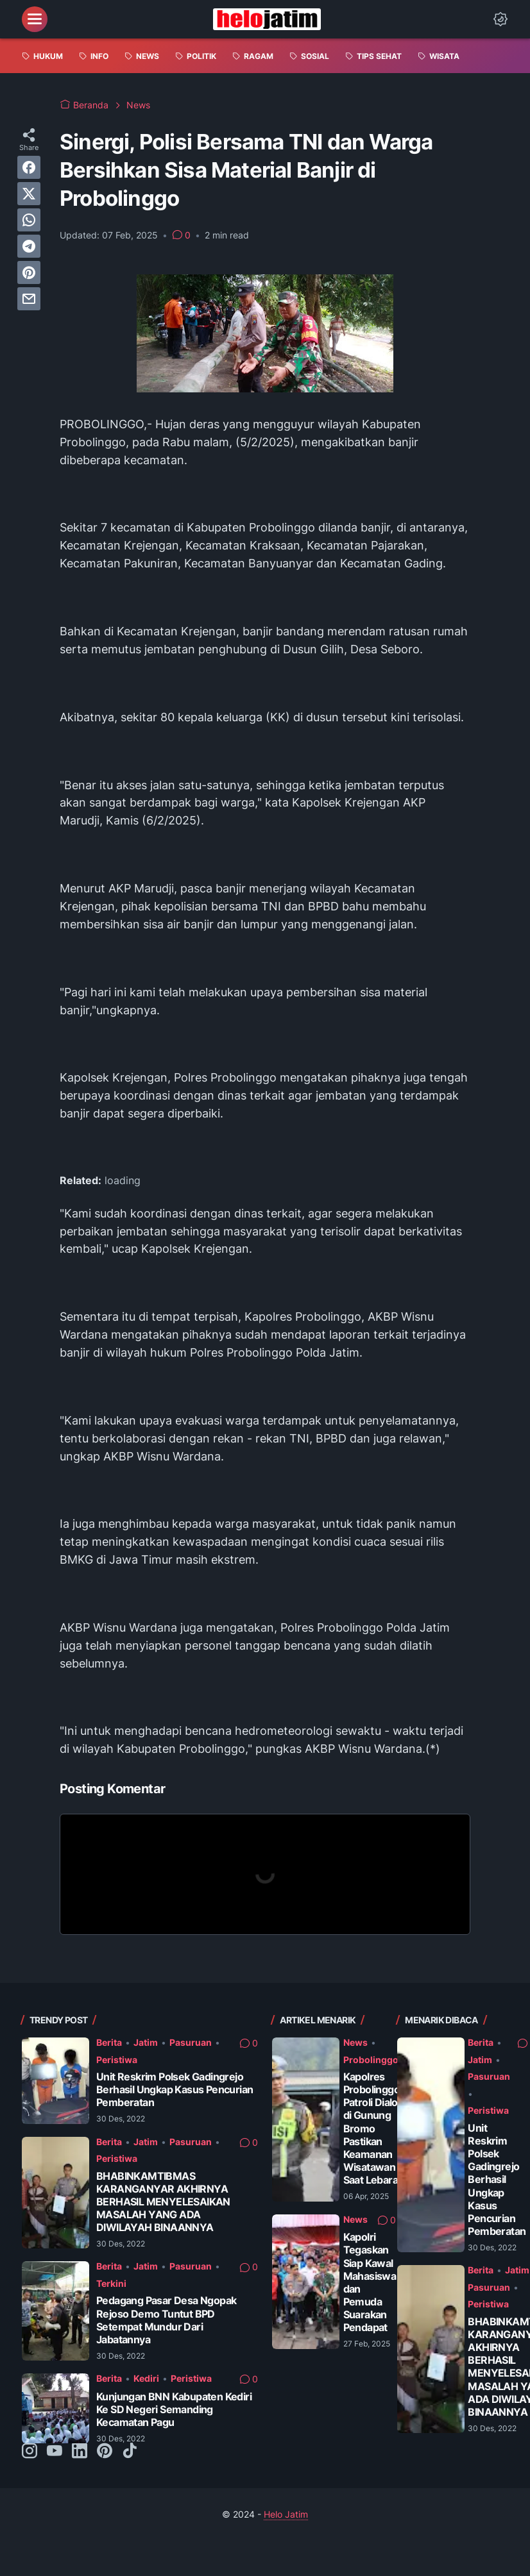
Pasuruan (190, 2042)
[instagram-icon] (29, 2451)
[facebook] (28, 167)
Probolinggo (370, 2059)
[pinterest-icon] (104, 2451)
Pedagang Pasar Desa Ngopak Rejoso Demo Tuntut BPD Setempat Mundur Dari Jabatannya (166, 2320)
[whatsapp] (28, 219)
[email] (28, 298)
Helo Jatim (286, 2514)
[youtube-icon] (54, 2451)
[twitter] (28, 193)
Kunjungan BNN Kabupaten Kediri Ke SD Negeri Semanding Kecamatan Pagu (174, 2410)
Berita (109, 2042)
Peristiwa (116, 2059)
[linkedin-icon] (79, 2451)
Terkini (111, 2283)
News (355, 2042)
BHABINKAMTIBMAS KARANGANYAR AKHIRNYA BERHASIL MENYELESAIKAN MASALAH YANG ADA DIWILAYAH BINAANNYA (163, 2202)
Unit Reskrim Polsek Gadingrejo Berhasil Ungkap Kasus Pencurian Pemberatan (174, 2090)
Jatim (145, 2042)
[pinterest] (28, 272)
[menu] (34, 19)
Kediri (146, 2378)
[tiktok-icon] (129, 2451)
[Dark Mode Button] (500, 19)
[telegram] (28, 246)
